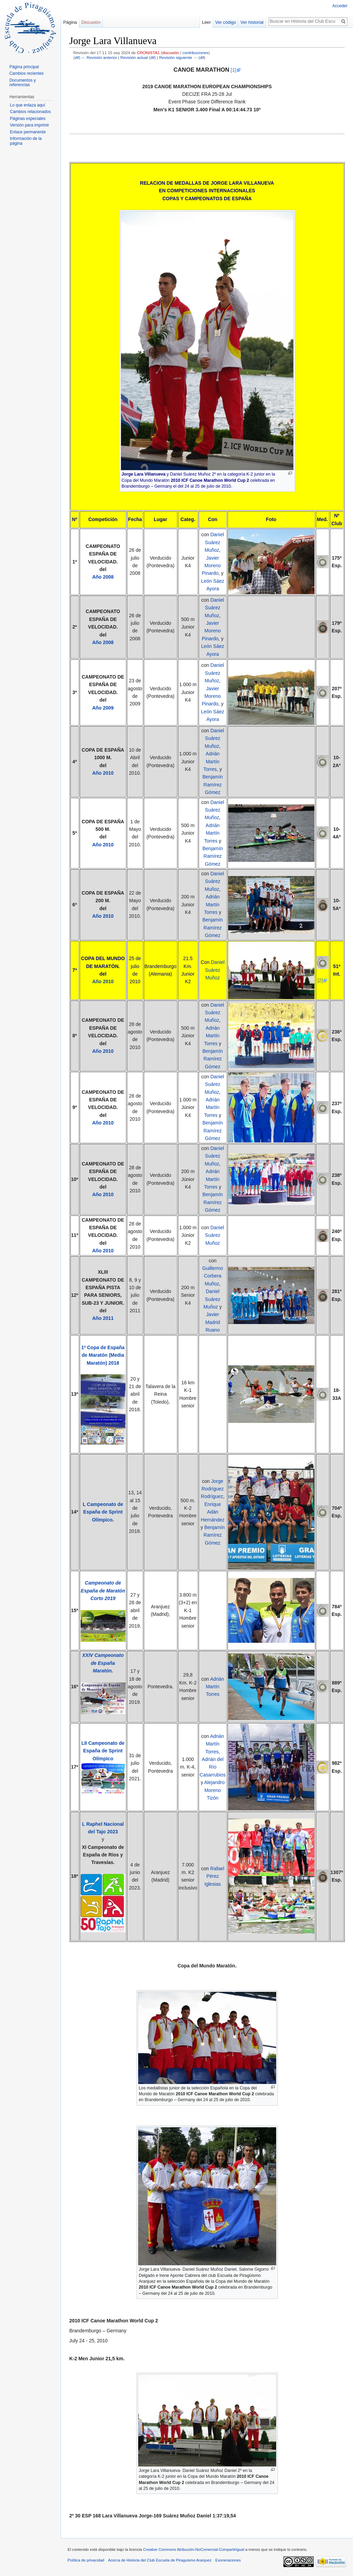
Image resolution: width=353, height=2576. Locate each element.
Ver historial (252, 22)
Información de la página (26, 141)
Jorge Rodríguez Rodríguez (212, 1488)
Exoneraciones (228, 2560)
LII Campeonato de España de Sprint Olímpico (102, 1750)
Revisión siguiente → (178, 57)
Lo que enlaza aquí (27, 105)
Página (70, 22)
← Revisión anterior (99, 57)
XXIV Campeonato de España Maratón (103, 1662)
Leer (206, 22)
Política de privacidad (86, 2560)
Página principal (24, 66)
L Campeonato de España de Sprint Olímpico (103, 1512)
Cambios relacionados (30, 111)
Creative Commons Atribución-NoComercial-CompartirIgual (193, 2549)
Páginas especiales (28, 118)
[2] (320, 980)
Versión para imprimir (29, 125)
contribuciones (195, 52)
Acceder (339, 5)
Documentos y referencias (22, 83)
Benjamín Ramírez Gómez (212, 784)
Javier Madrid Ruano (212, 1322)
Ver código (225, 22)
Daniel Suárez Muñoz (214, 542)
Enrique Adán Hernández (213, 1512)
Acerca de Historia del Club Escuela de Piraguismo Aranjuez (160, 2560)
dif (77, 57)
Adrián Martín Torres (211, 761)
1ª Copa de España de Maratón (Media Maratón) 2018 (103, 1355)
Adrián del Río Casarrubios (212, 1767)
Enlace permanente (28, 132)
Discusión (90, 22)
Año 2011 (102, 1318)
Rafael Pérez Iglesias (214, 1876)
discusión (170, 52)
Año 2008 (102, 577)
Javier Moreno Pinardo (211, 565)
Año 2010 (102, 773)
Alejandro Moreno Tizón (214, 1790)
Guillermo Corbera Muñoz (212, 1275)
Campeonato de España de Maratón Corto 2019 (103, 1590)
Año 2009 (102, 708)
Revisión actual (134, 57)
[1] (233, 70)
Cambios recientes (26, 73)
